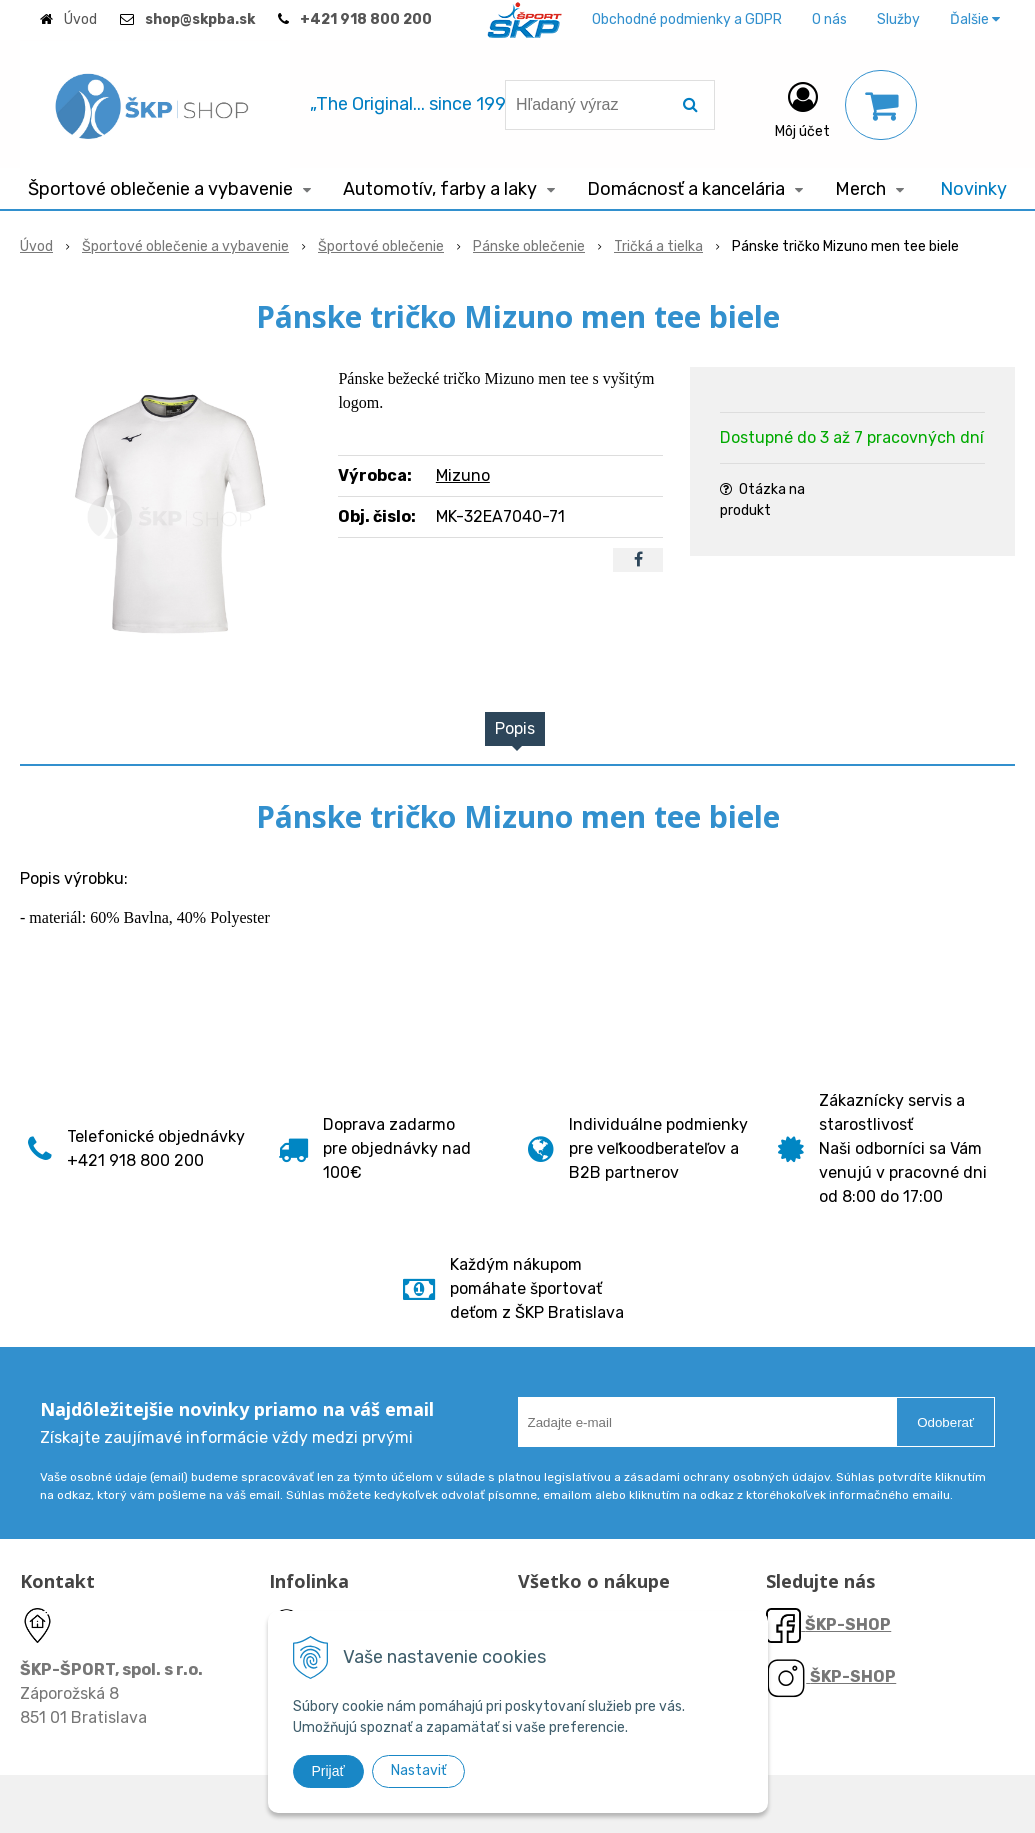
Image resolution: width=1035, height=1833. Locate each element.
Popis (515, 728)
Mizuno (463, 475)
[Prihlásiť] (802, 109)
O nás (829, 19)
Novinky (973, 189)
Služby (898, 19)
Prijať (328, 1771)
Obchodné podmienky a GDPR (687, 19)
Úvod (80, 19)
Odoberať (945, 1422)
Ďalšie (975, 19)
